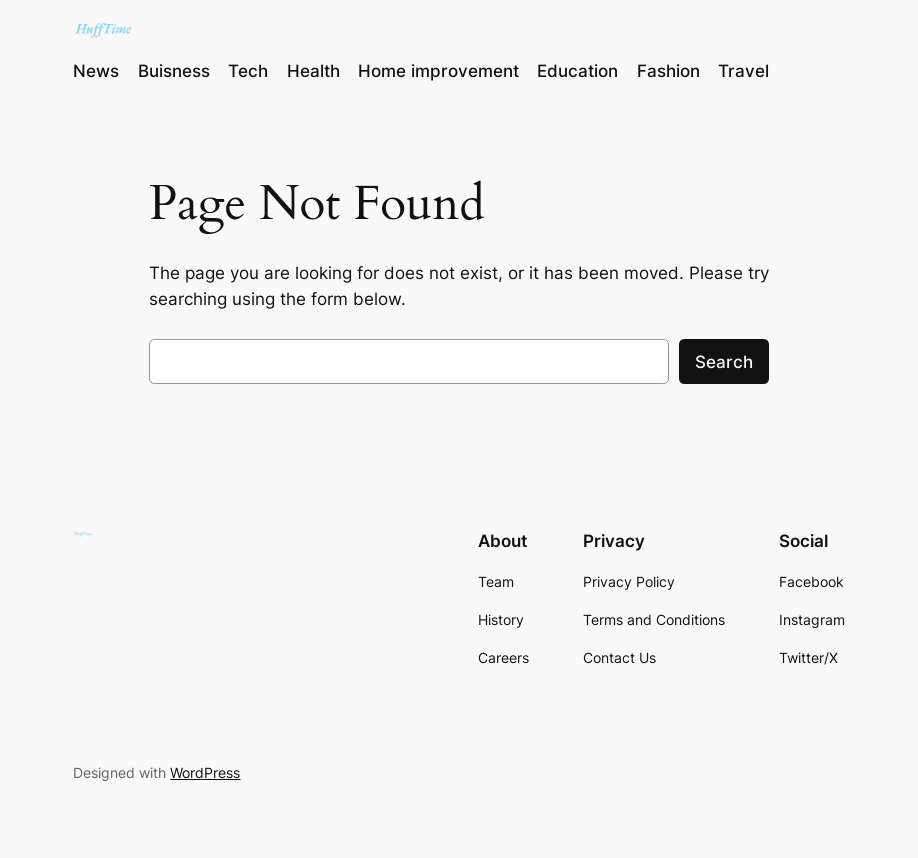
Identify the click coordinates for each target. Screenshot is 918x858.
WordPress (205, 772)
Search (724, 362)
